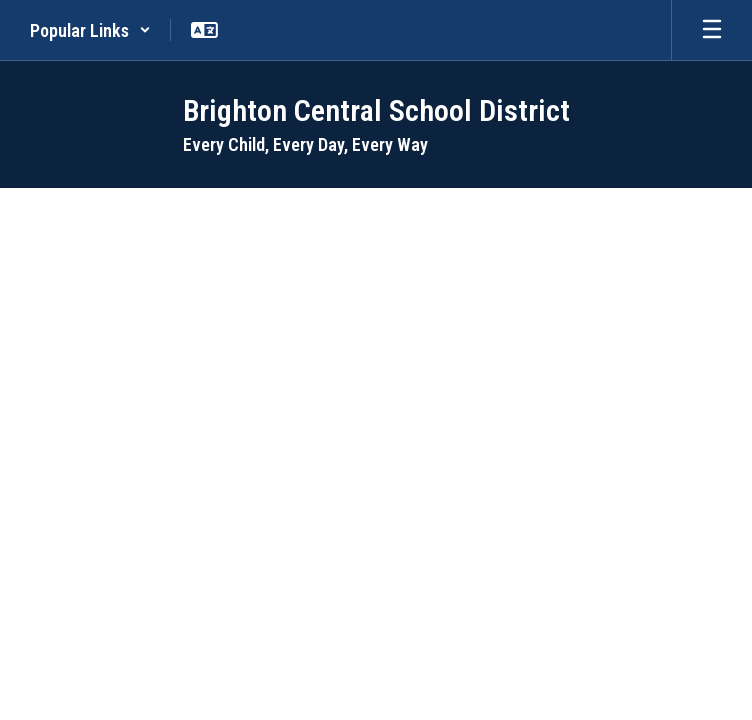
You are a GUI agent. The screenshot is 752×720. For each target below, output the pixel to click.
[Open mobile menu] (712, 30)
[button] (90, 30)
